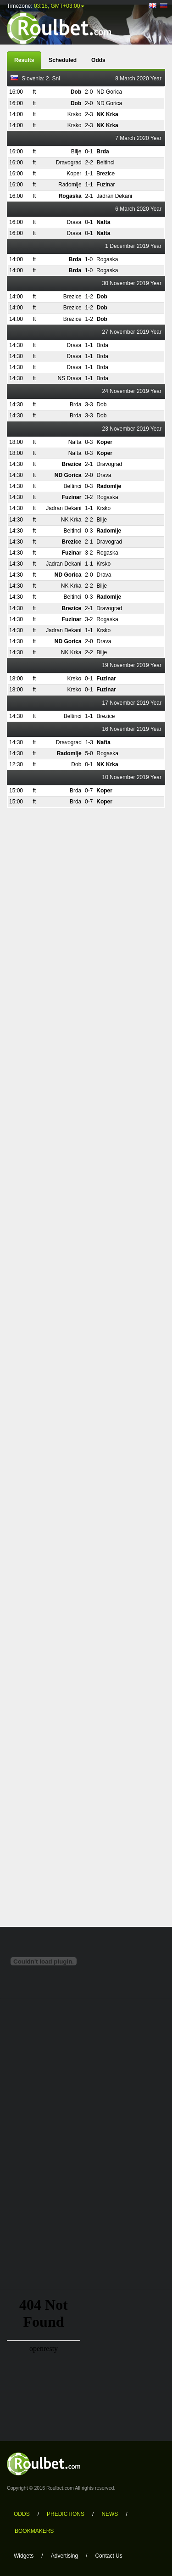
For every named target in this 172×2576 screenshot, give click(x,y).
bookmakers (34, 2531)
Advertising (64, 2556)
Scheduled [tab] (63, 60)
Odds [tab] (98, 60)
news (109, 2514)
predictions (65, 2514)
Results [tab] (24, 60)
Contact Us (108, 2556)
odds (22, 2514)
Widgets (23, 2556)
